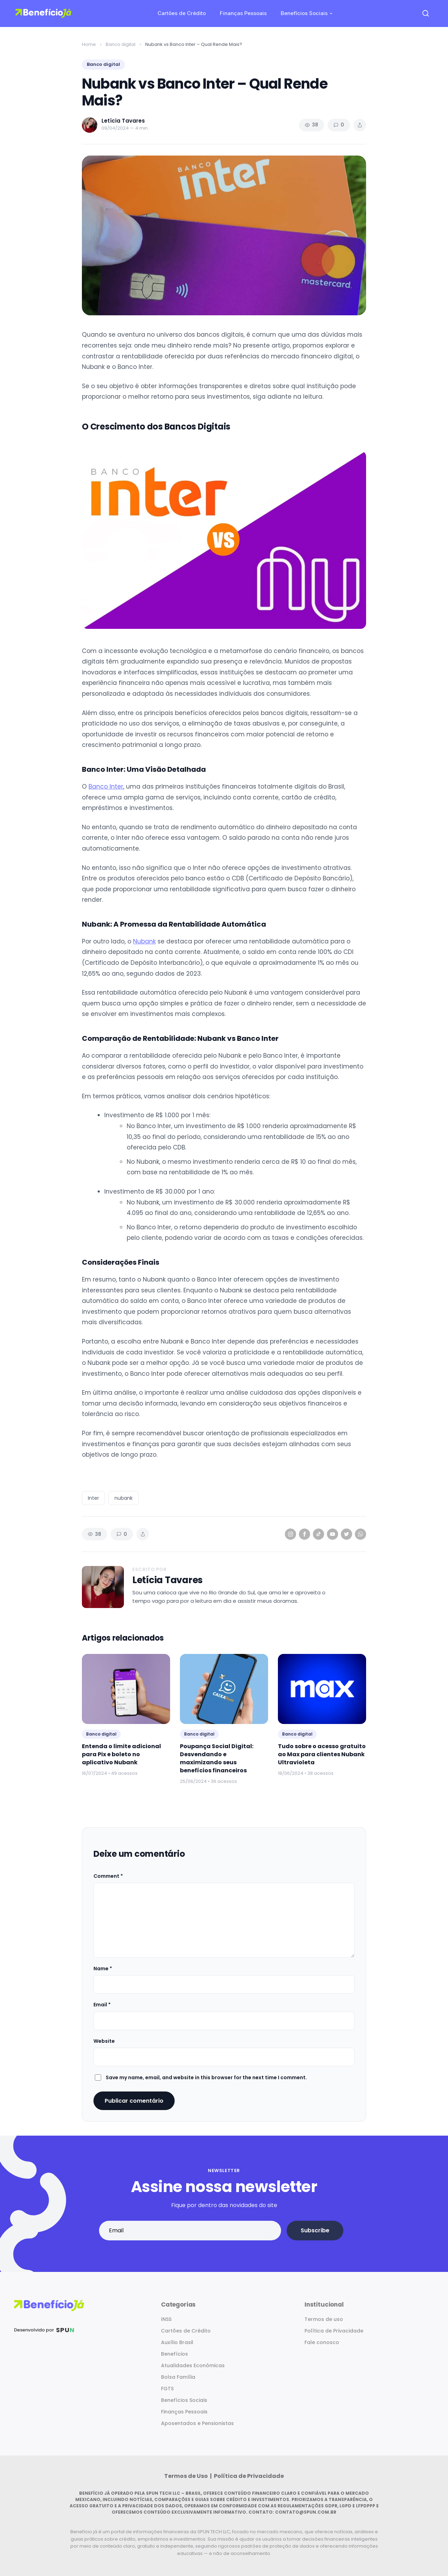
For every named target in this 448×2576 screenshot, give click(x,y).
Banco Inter (106, 786)
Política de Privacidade (333, 2330)
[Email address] (190, 2230)
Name (102, 1968)
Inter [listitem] (93, 1498)
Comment (108, 1876)
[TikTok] (318, 1534)
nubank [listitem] (123, 1498)
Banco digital (120, 44)
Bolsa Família (178, 2377)
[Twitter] (346, 1534)
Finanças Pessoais (243, 13)
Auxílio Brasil (177, 2342)
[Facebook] (304, 1534)
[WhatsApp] (360, 1534)
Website (104, 2041)
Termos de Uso (186, 2476)
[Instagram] (290, 1534)
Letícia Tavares (167, 1580)
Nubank (144, 941)
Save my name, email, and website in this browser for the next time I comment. (206, 2077)
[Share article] (360, 125)
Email (102, 2004)
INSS (166, 2319)
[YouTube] (332, 1534)
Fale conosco (321, 2342)
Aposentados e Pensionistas (197, 2423)
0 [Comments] (339, 124)
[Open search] (426, 13)
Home (89, 44)
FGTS (167, 2388)
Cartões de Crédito (182, 13)
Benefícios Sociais (304, 13)
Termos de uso (323, 2319)
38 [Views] (311, 124)
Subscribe (315, 2230)
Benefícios (174, 2353)
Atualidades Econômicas (193, 2365)
